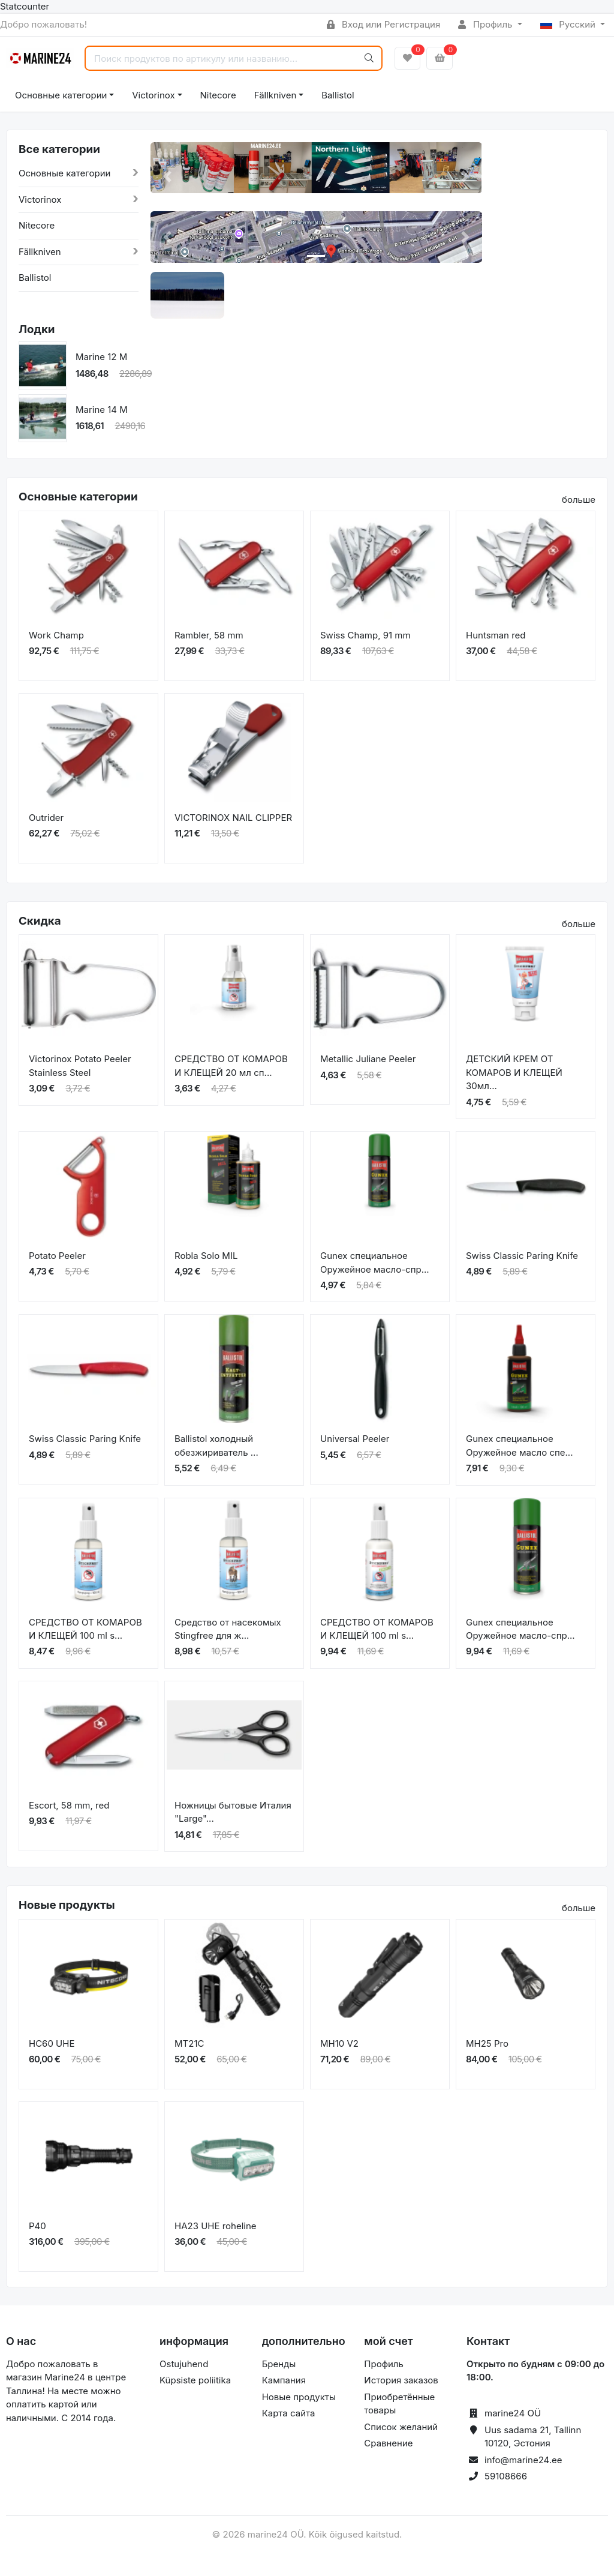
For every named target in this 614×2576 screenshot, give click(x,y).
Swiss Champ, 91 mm (365, 635)
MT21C (189, 2043)
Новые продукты (299, 2397)
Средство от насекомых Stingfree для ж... (227, 1629)
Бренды (279, 2364)
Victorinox (153, 95)
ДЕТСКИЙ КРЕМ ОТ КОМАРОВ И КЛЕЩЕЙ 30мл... (514, 1072)
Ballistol (337, 95)
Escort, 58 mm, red (69, 1805)
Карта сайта (288, 2413)
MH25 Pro (487, 2043)
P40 (37, 2226)
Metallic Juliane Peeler (368, 1058)
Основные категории (61, 95)
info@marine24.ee (523, 2460)
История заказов (401, 2380)
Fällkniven (275, 95)
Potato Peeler (57, 1255)
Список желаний (401, 2427)
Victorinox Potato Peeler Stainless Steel (80, 1065)
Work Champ (56, 635)
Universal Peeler (354, 1438)
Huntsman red (496, 635)
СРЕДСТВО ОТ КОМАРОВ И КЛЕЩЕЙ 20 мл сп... (231, 1065)
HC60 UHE (51, 2043)
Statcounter (24, 6)
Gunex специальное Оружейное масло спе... (519, 1445)
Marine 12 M (101, 356)
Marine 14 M (102, 409)
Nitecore (218, 95)
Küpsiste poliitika (195, 2380)
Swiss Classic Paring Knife (522, 1255)
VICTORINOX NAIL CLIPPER (233, 817)
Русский (569, 24)
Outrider (46, 817)
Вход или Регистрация (383, 24)
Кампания (284, 2380)
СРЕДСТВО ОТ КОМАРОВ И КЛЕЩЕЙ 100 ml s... (85, 1629)
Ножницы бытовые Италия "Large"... (232, 1812)
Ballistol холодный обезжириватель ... (216, 1445)
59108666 (505, 2476)
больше (578, 499)
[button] (167, 177)
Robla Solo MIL (205, 1255)
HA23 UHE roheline (215, 2226)
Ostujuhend (183, 2364)
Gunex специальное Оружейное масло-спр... (374, 1262)
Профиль (486, 24)
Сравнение (388, 2443)
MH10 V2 (339, 2043)
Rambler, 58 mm (208, 635)
